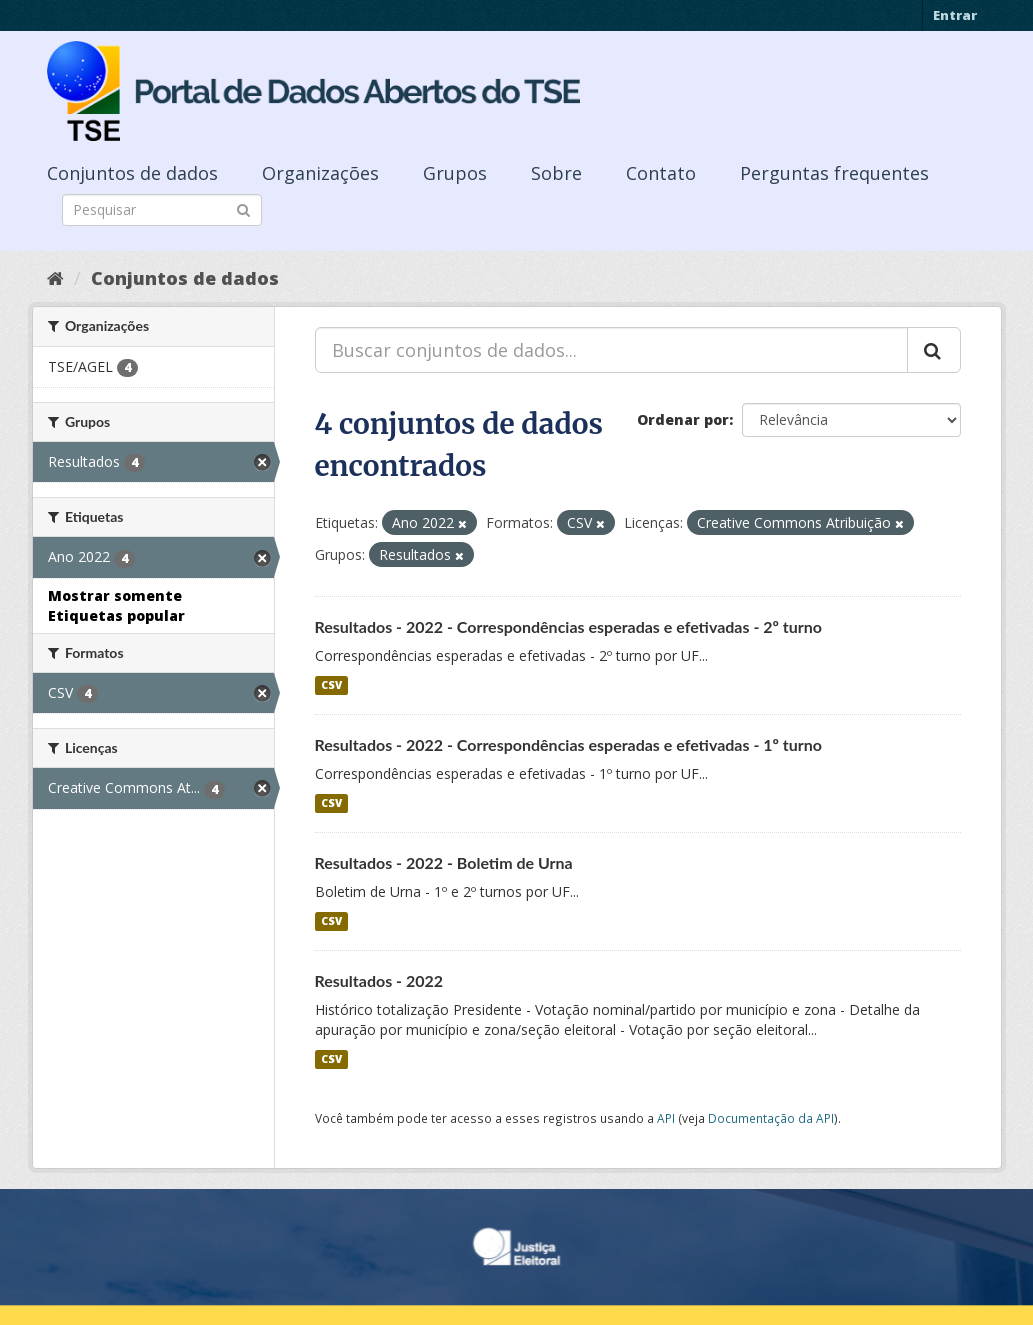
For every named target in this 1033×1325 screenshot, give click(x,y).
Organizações (320, 173)
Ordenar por (683, 419)
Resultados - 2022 (379, 980)
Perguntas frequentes (834, 173)
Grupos (455, 173)
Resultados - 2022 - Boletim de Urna (444, 862)
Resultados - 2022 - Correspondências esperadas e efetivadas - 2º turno (569, 626)
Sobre (556, 173)
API (666, 1118)
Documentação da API (771, 1118)
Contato (661, 173)
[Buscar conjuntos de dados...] (611, 350)
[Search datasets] (162, 210)
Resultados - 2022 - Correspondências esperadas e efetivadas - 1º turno (569, 744)
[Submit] (243, 208)
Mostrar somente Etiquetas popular (116, 605)
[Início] (55, 278)
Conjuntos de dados (132, 173)
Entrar (955, 15)
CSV (331, 685)
